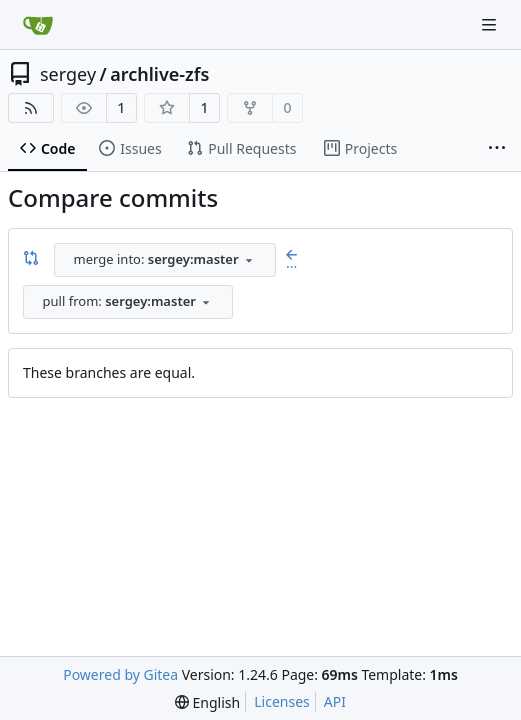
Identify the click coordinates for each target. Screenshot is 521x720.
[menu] (207, 702)
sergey (68, 74)
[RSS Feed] (31, 108)
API (335, 701)
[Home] (38, 25)
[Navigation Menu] (491, 24)
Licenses (282, 701)
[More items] (497, 149)
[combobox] (165, 260)
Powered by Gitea (120, 674)
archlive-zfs (159, 74)
